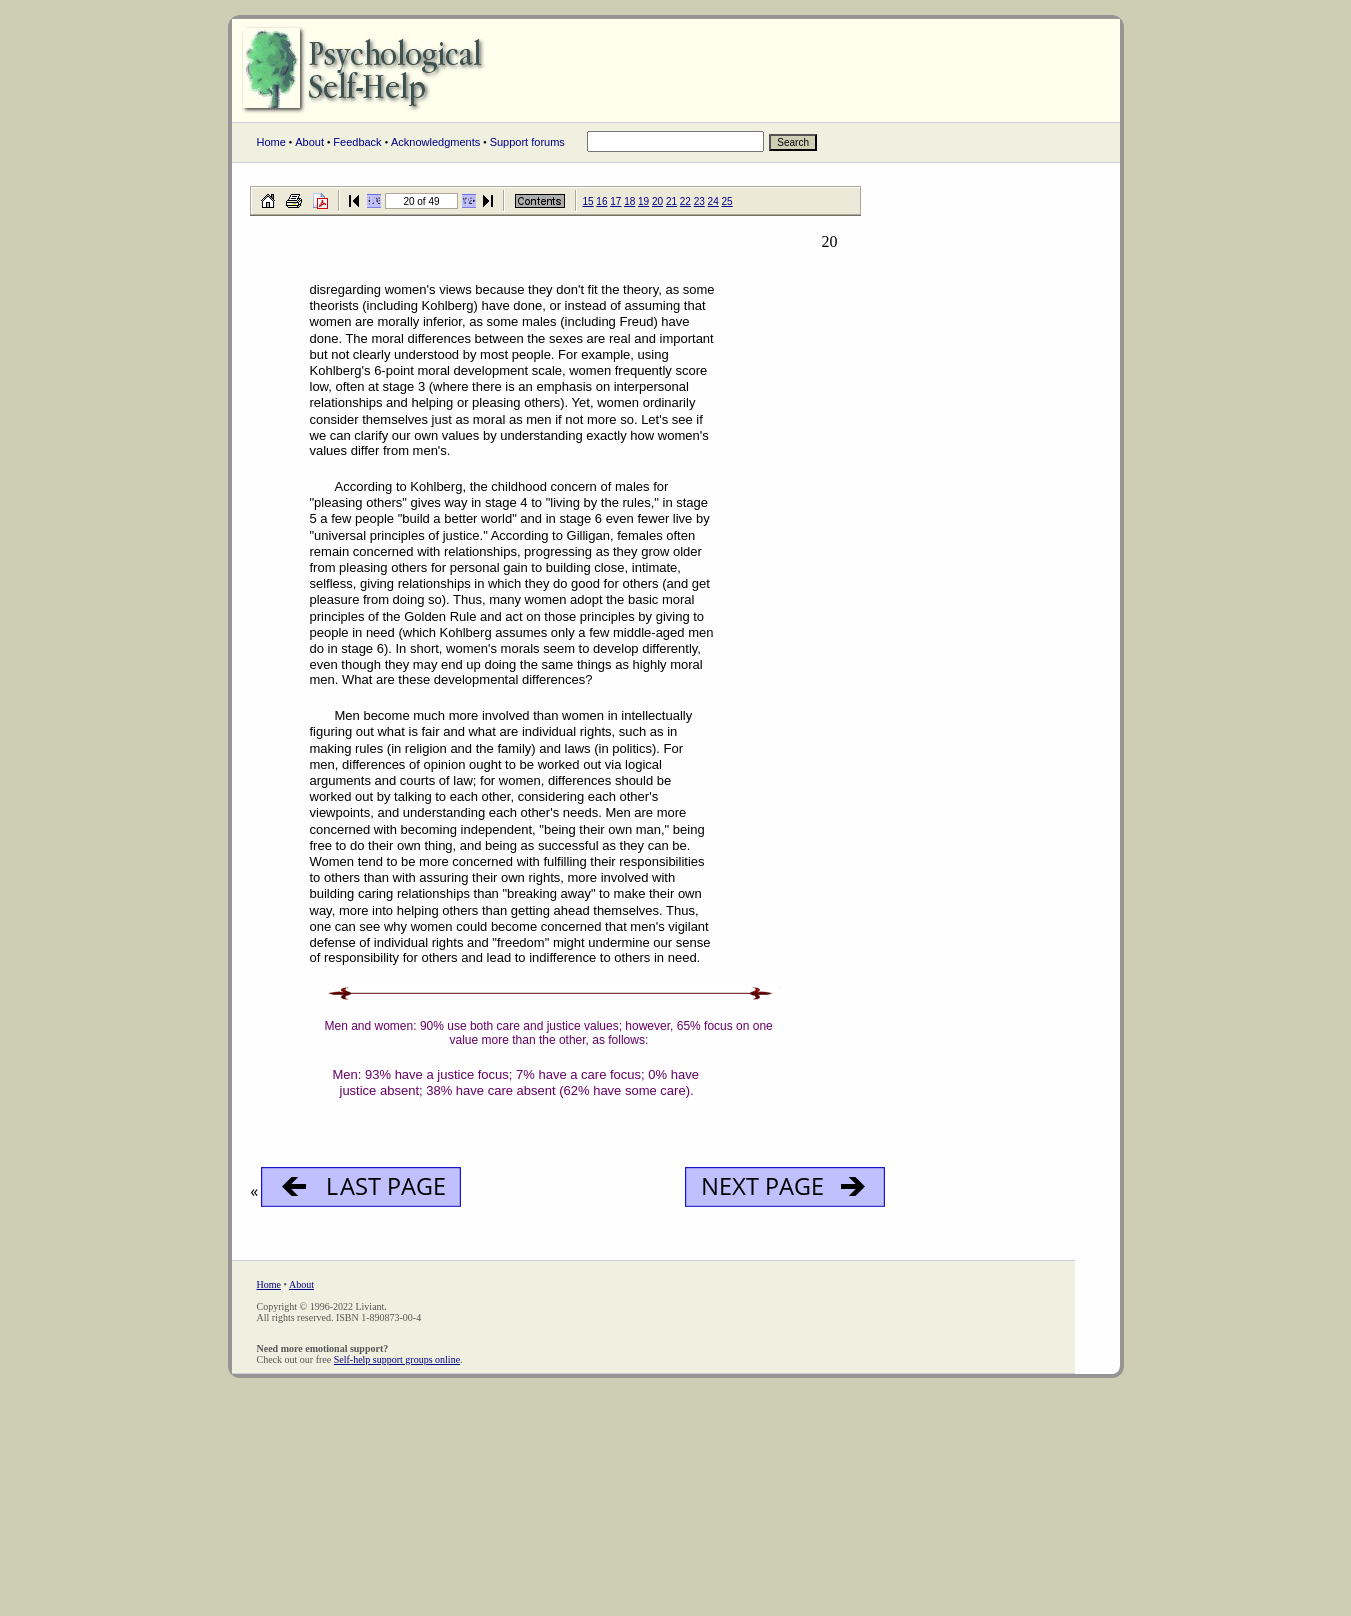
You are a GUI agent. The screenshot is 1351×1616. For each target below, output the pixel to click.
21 (671, 201)
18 (629, 201)
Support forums (527, 142)
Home (271, 142)
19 (643, 201)
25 (727, 201)
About (309, 142)
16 (601, 201)
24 (713, 201)
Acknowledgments (435, 142)
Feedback (357, 142)
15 (587, 201)
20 (657, 201)
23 (699, 201)
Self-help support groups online (397, 1359)
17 (615, 201)
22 (685, 201)
